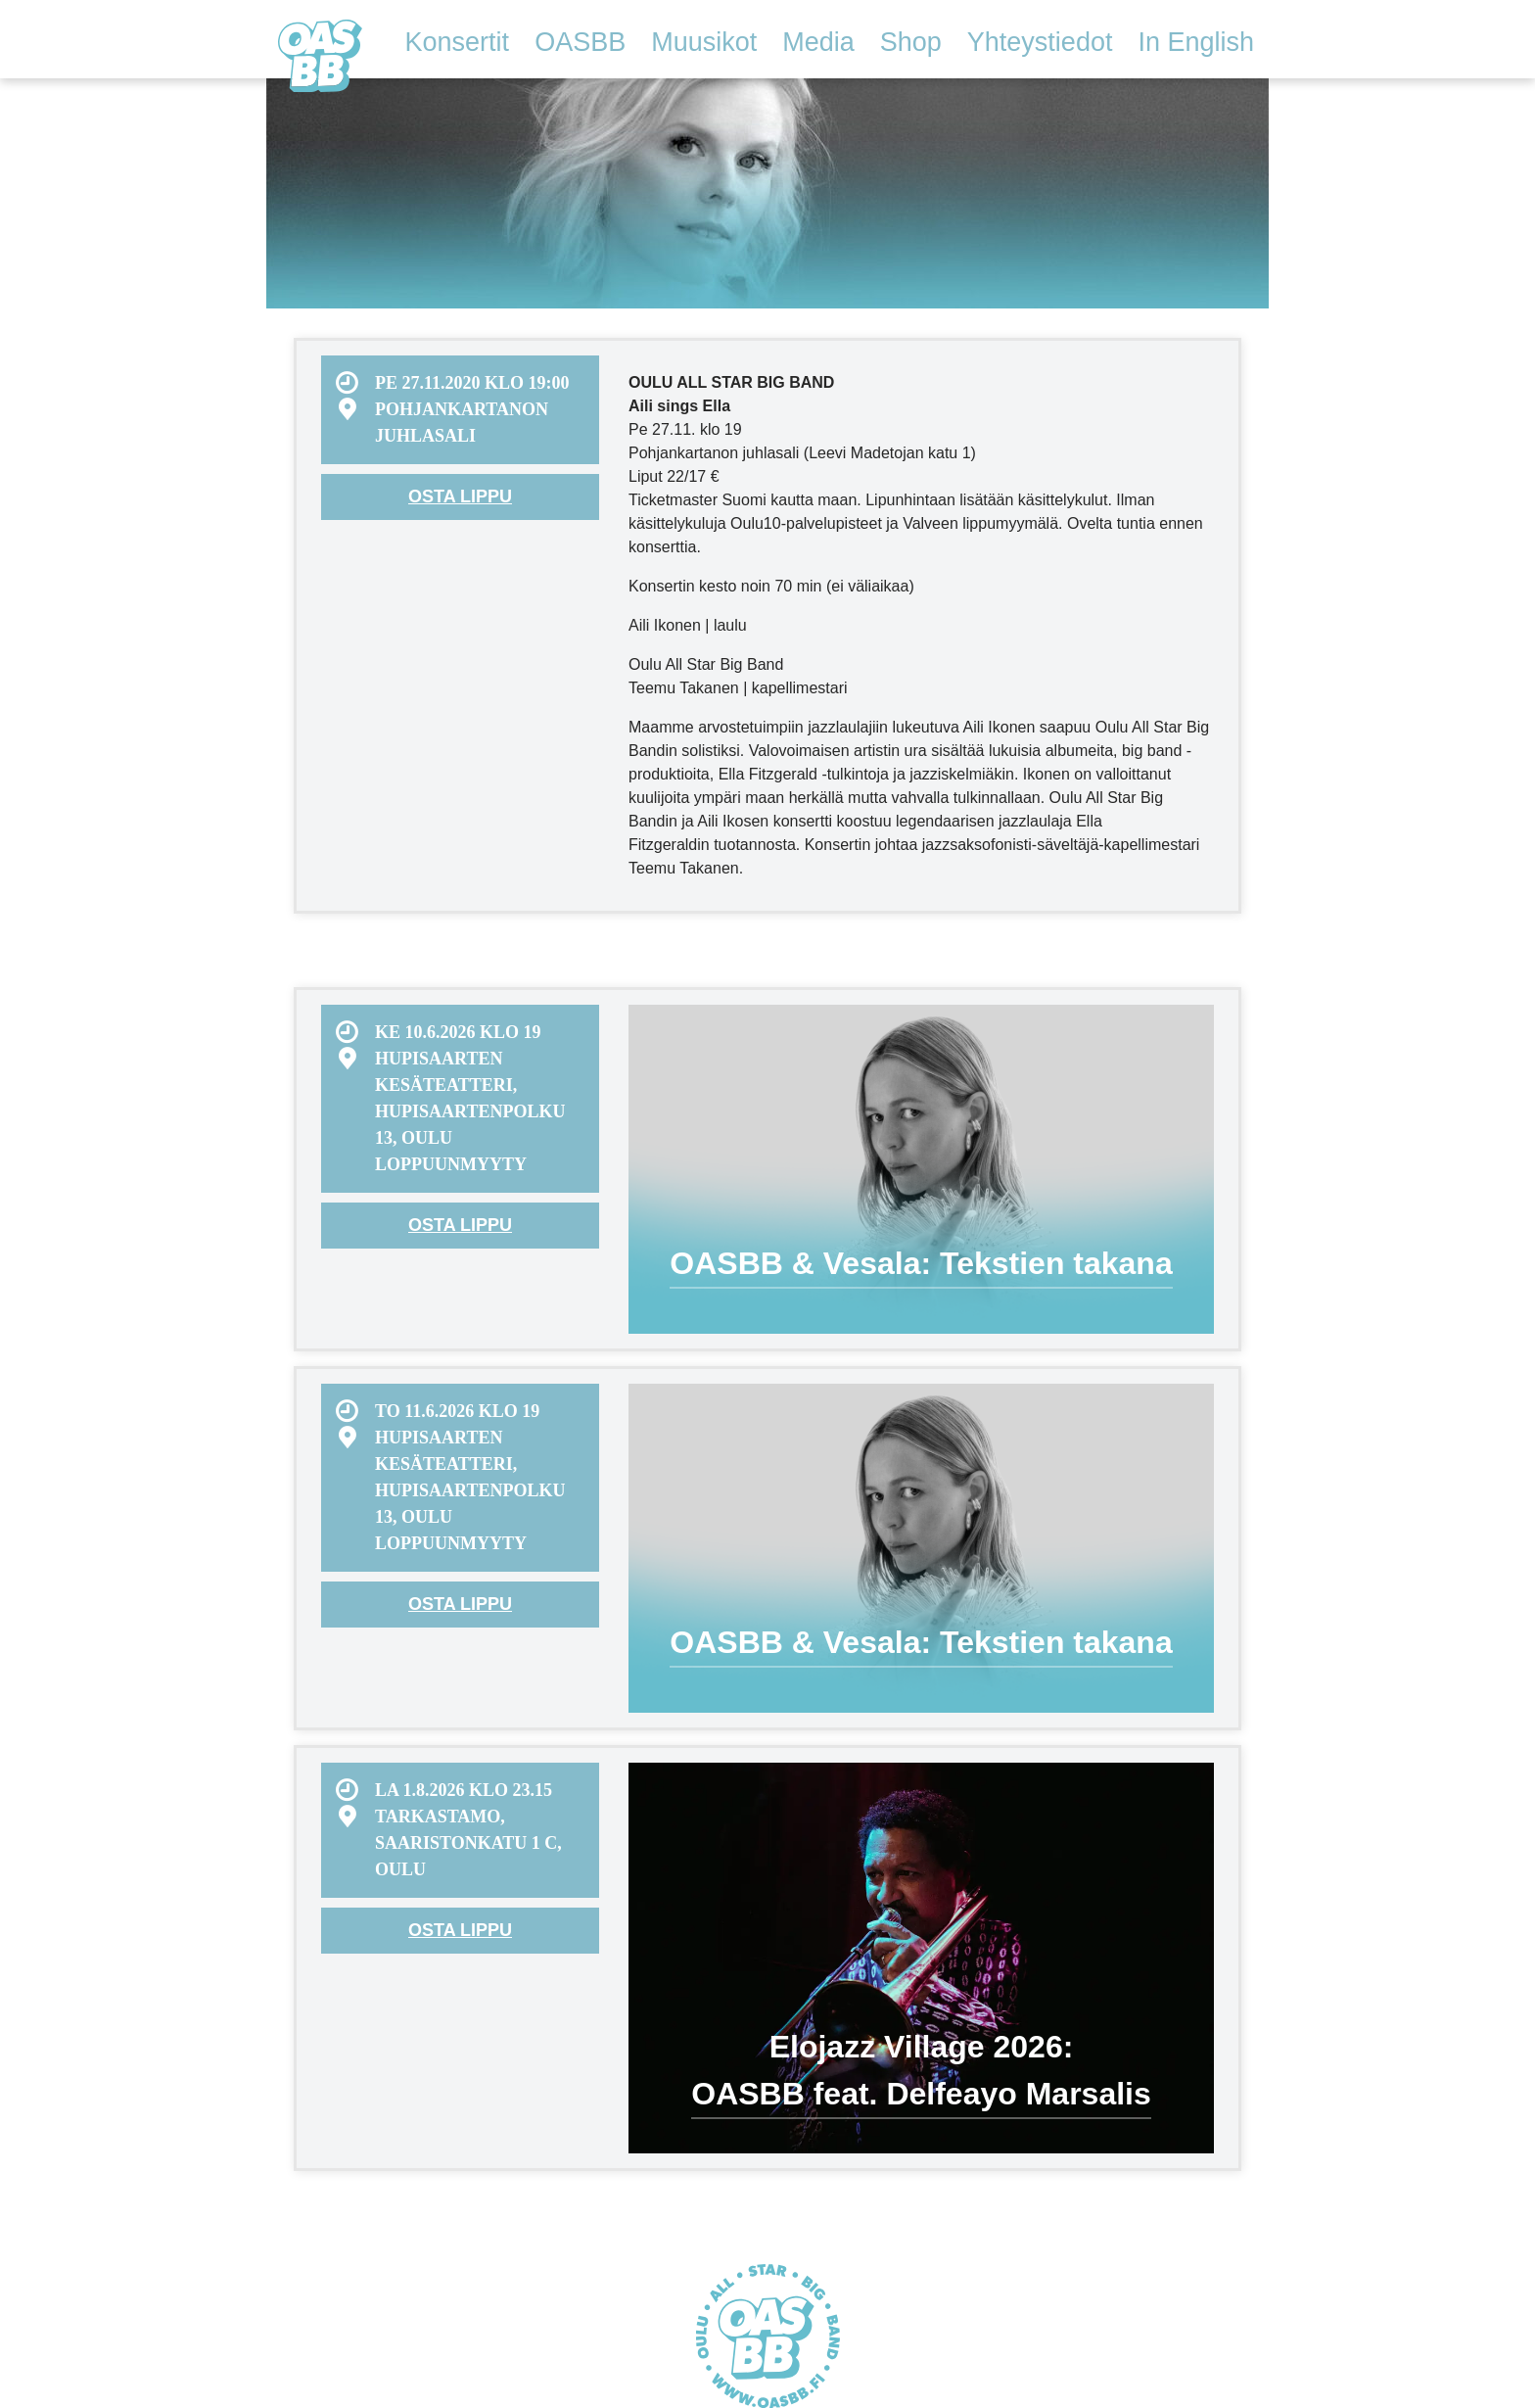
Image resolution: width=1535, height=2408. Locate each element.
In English (1196, 42)
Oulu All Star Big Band (320, 56)
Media (818, 42)
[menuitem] (460, 409)
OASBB (580, 42)
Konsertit (457, 42)
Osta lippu (460, 496)
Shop (911, 42)
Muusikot (704, 42)
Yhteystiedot (1040, 42)
